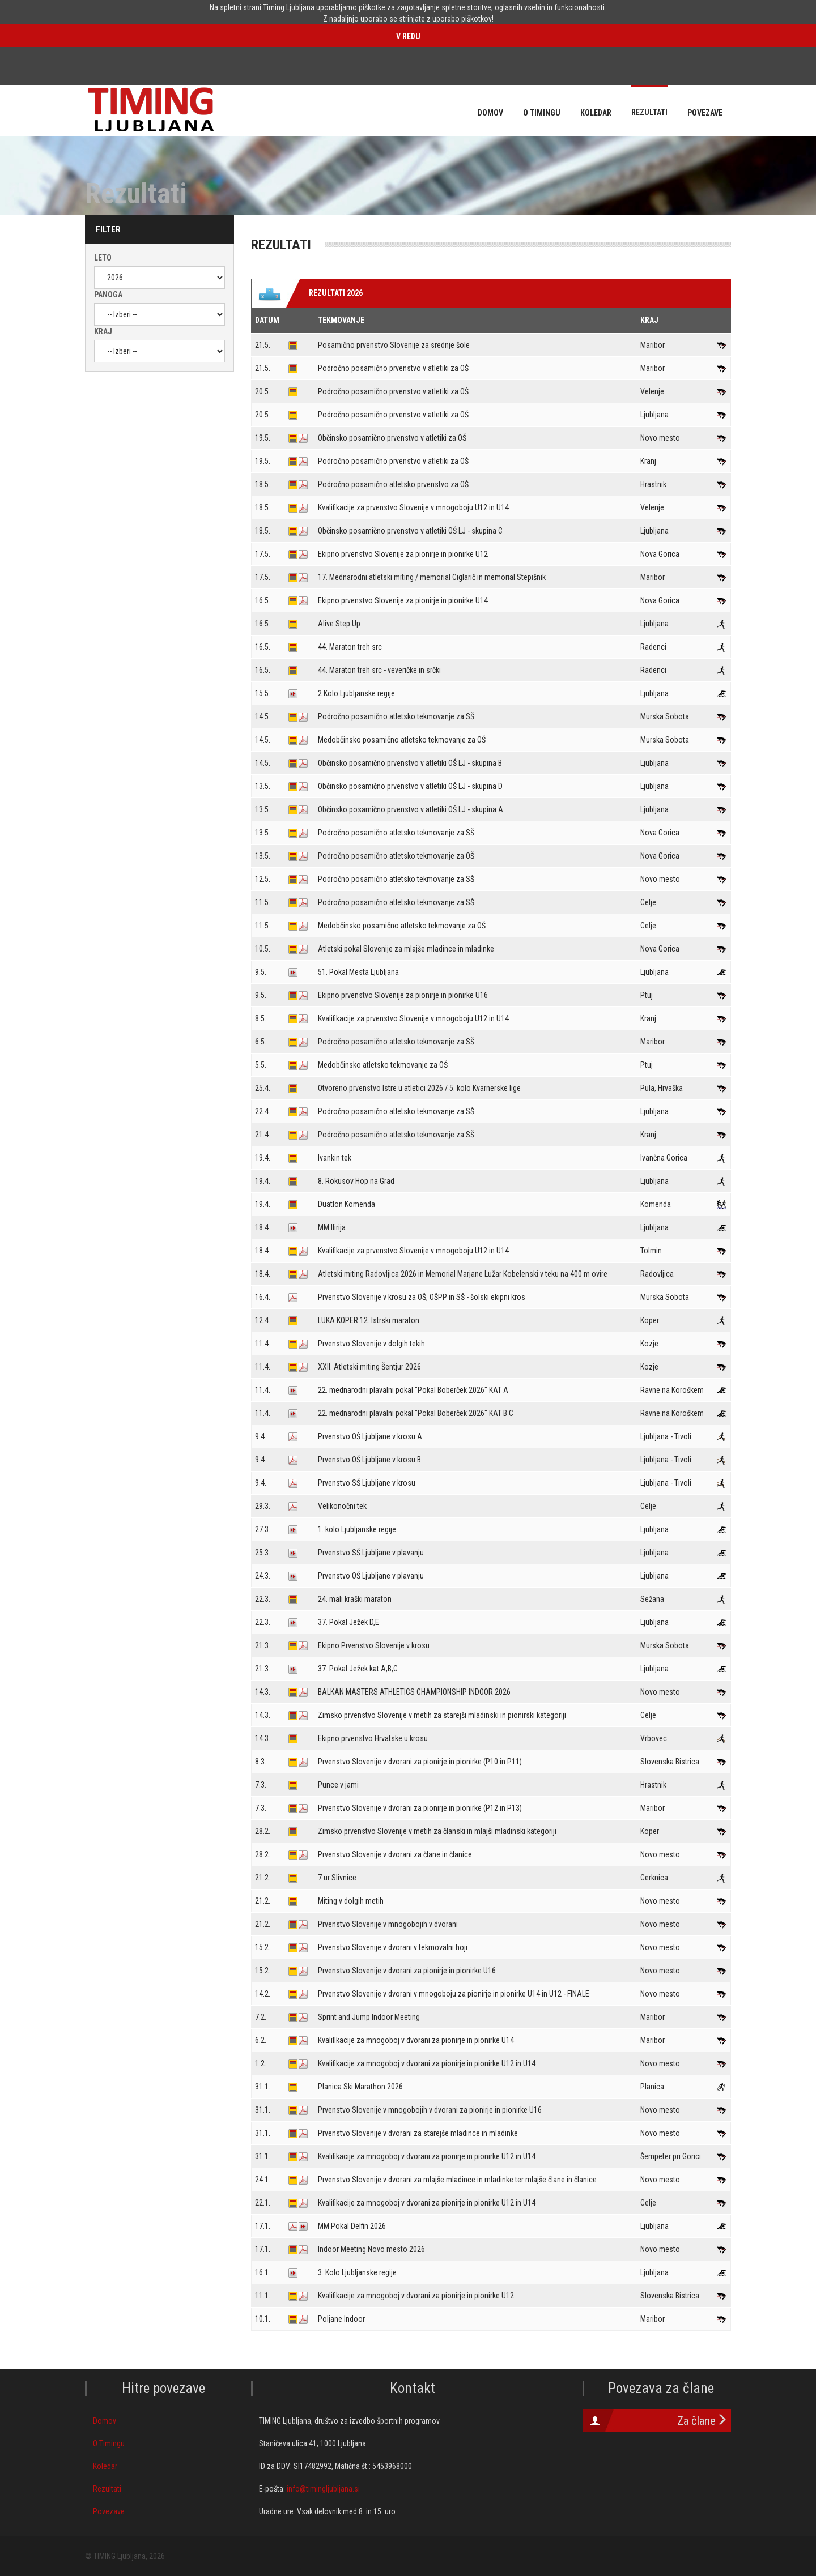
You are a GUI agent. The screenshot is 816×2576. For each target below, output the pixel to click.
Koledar (105, 2466)
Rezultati (107, 2488)
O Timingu (109, 2443)
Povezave (109, 2511)
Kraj (103, 331)
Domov (104, 2420)
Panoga (108, 294)
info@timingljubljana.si (323, 2488)
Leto (103, 257)
